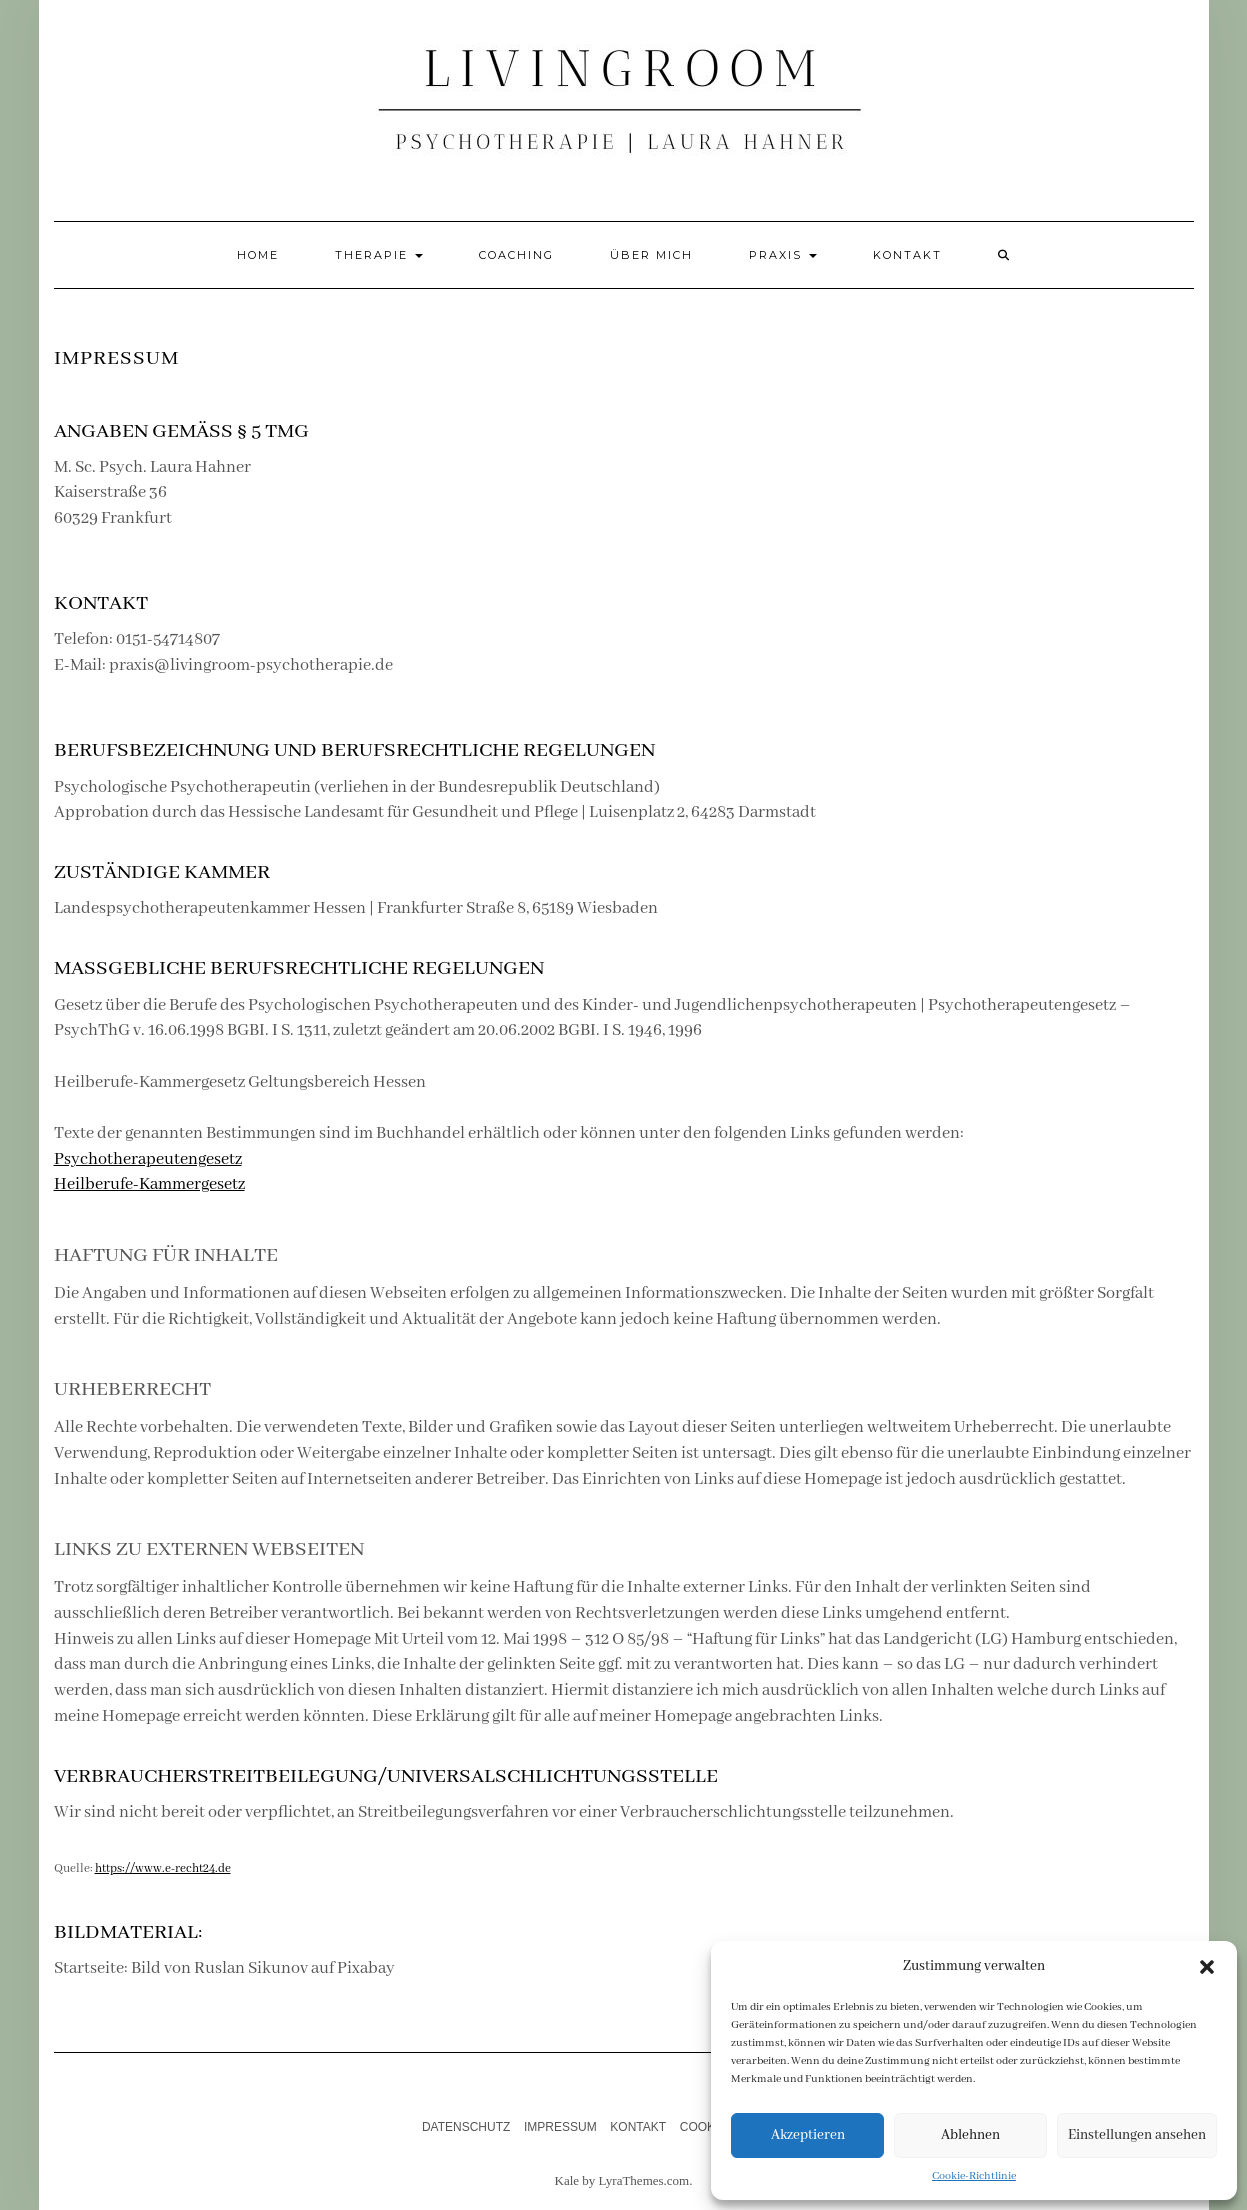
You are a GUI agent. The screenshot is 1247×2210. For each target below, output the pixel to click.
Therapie (379, 255)
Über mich (651, 255)
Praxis (783, 255)
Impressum (560, 2127)
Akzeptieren (808, 2135)
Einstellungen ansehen (1137, 2135)
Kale (567, 2180)
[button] (1207, 1967)
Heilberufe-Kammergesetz (149, 1184)
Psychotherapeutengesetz (148, 1159)
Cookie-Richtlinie (974, 2176)
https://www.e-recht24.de (163, 1868)
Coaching (516, 255)
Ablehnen (970, 2135)
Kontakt (907, 255)
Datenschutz (466, 2127)
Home (258, 255)
